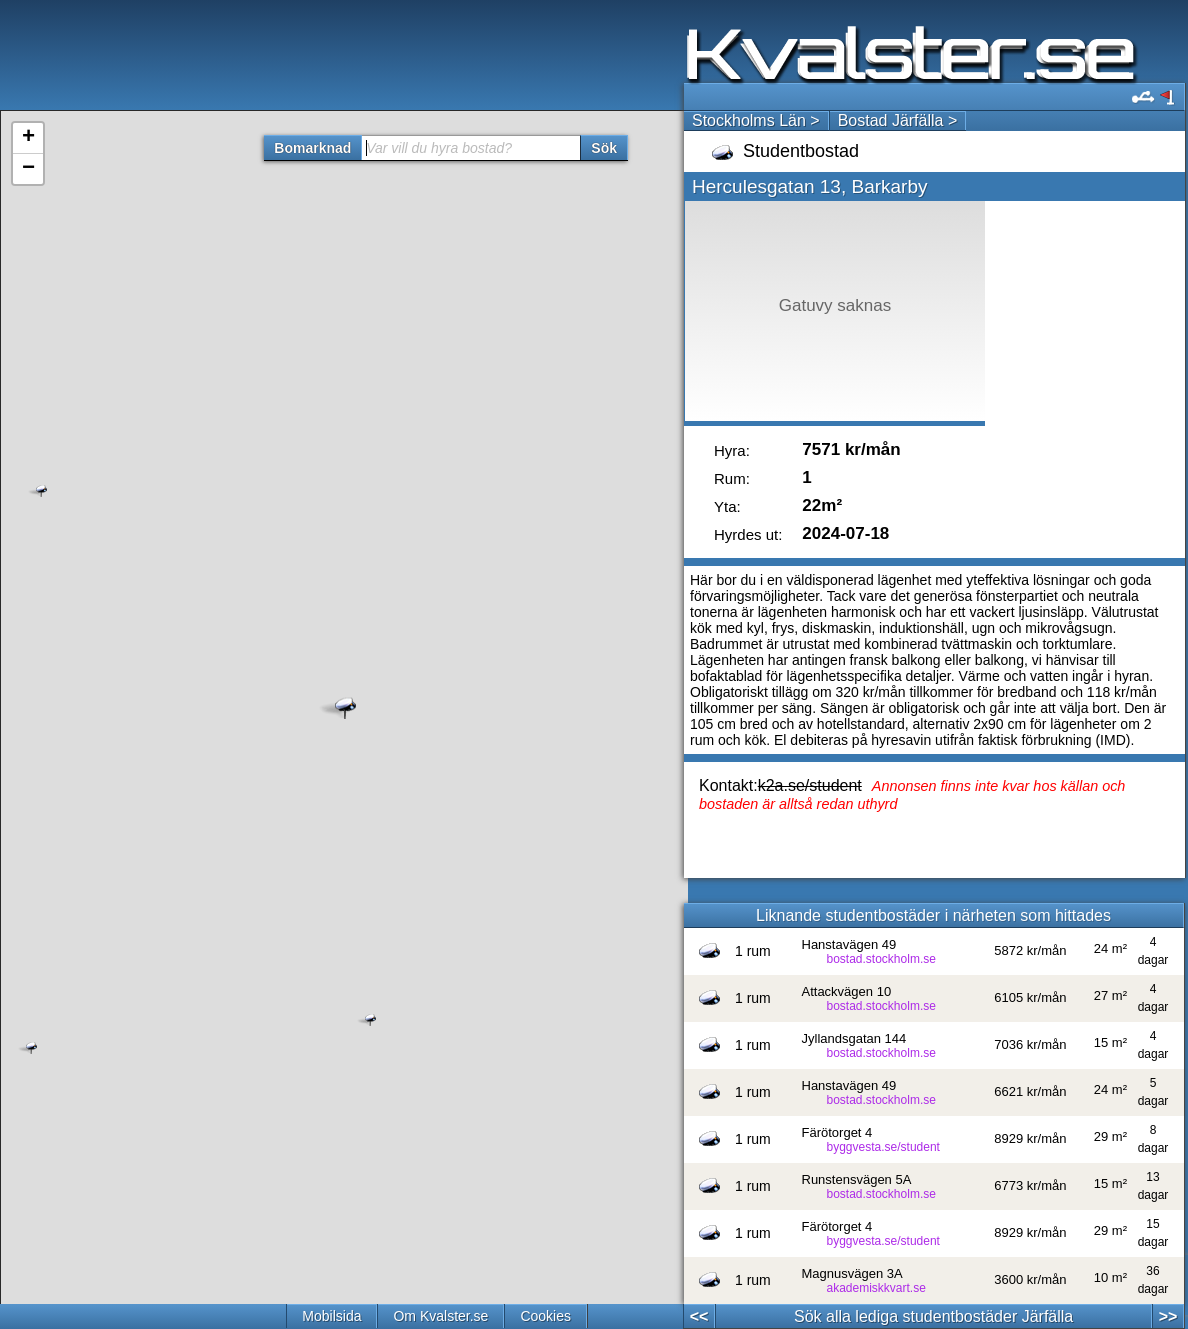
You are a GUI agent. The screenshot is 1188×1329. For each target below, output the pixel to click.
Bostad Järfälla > (898, 120)
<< (699, 1316)
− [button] (28, 169)
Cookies (545, 1316)
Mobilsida (331, 1316)
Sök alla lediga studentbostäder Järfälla (933, 1316)
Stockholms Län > (756, 120)
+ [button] (28, 138)
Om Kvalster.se (440, 1316)
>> (1168, 1316)
